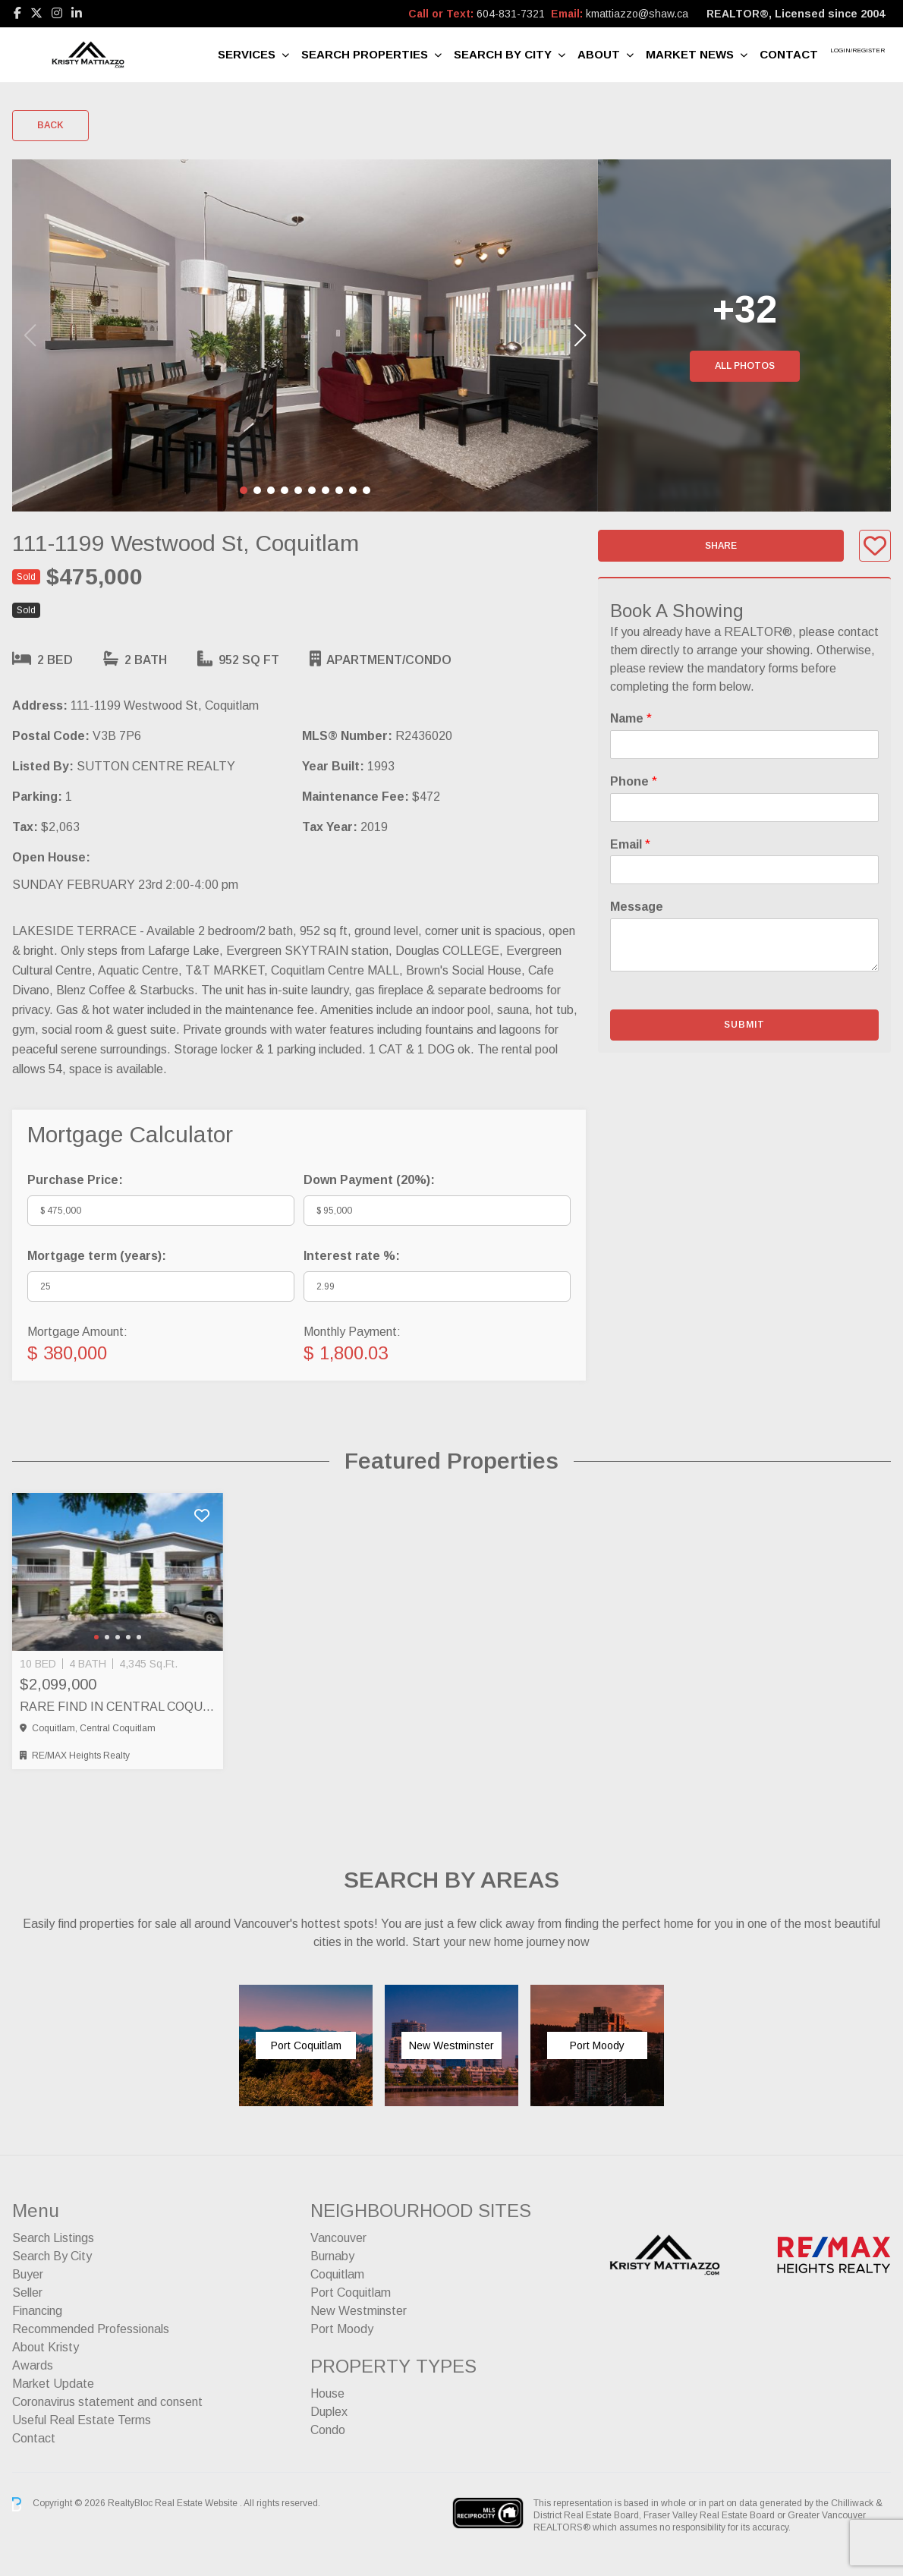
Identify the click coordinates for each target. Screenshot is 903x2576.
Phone (633, 781)
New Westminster (358, 2310)
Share (721, 545)
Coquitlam (337, 2274)
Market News (690, 54)
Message (636, 906)
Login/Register (857, 50)
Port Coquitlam (350, 2292)
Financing (37, 2310)
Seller (27, 2292)
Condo (327, 2429)
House (327, 2393)
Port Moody (341, 2328)
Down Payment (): (369, 1179)
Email (630, 844)
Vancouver (338, 2237)
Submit (744, 1024)
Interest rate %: (352, 1255)
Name (631, 718)
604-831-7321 (511, 14)
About (598, 54)
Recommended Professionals (90, 2328)
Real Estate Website (197, 2504)
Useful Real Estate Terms (81, 2420)
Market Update (53, 2383)
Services (246, 54)
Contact (789, 54)
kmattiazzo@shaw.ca (637, 14)
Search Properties (364, 54)
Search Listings (53, 2237)
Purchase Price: (75, 1179)
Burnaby (332, 2256)
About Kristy (45, 2347)
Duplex (329, 2411)
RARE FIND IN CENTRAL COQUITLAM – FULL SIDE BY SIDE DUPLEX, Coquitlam (118, 1706)
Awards (32, 2365)
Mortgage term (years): (96, 1255)
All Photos (745, 366)
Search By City (503, 54)
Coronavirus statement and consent (107, 2401)
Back (50, 125)
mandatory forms (752, 668)
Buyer (27, 2274)
